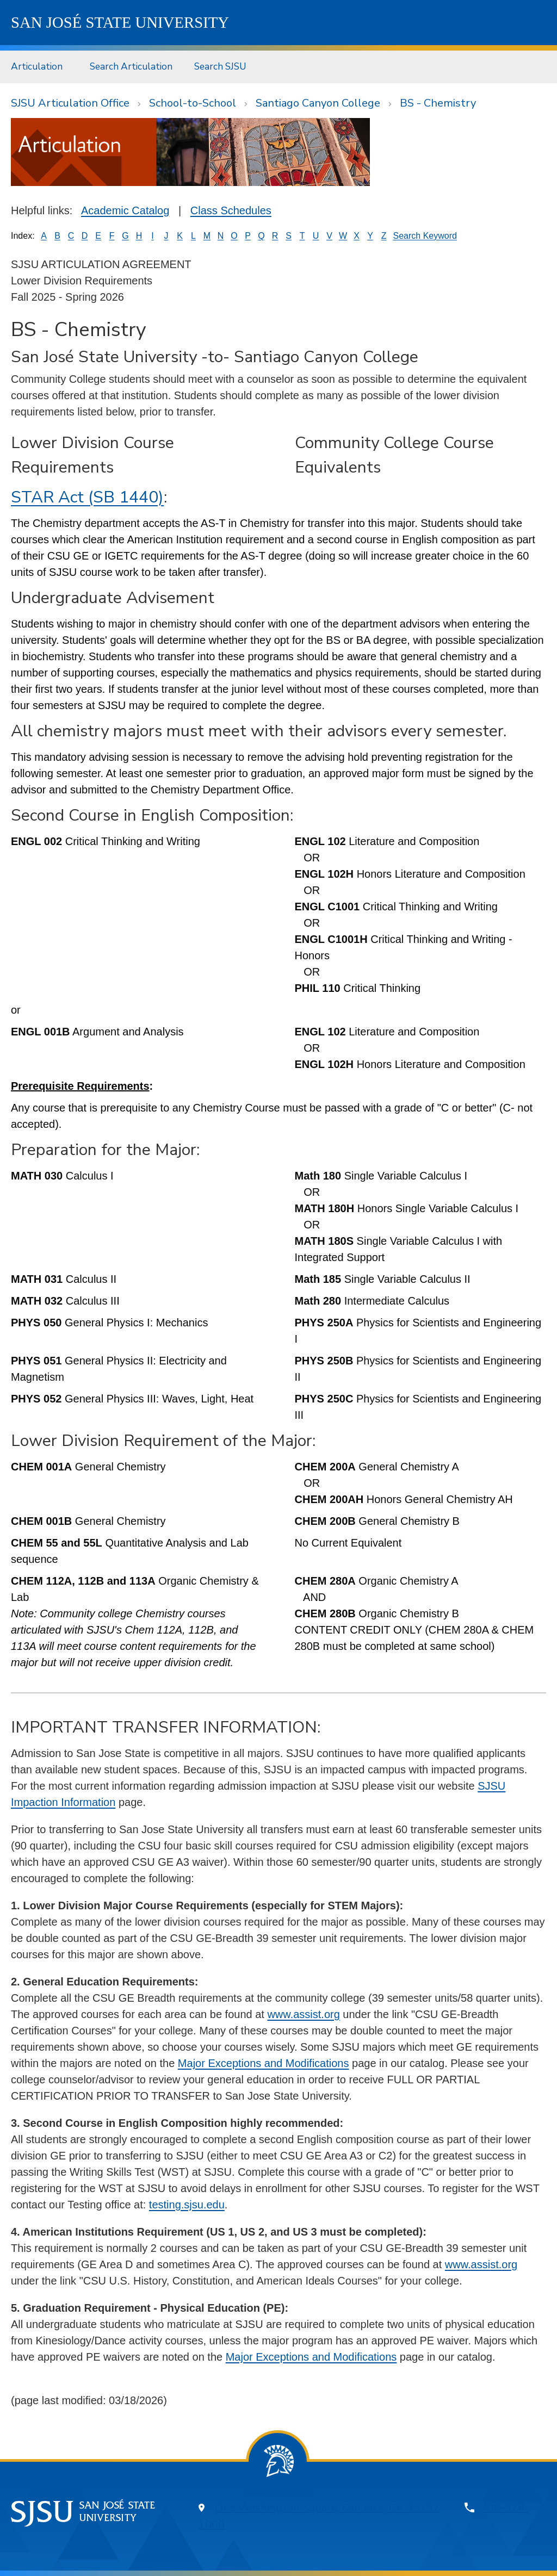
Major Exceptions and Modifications (263, 2063)
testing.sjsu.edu (187, 2205)
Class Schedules (230, 210)
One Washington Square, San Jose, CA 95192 (327, 2507)
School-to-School (192, 103)
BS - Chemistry (438, 103)
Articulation (37, 66)
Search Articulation (131, 66)
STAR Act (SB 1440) (87, 497)
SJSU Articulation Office (70, 103)
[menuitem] (39, 67)
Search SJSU (220, 66)
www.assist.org (303, 2014)
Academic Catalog (125, 210)
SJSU (120, 22)
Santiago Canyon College (318, 103)
